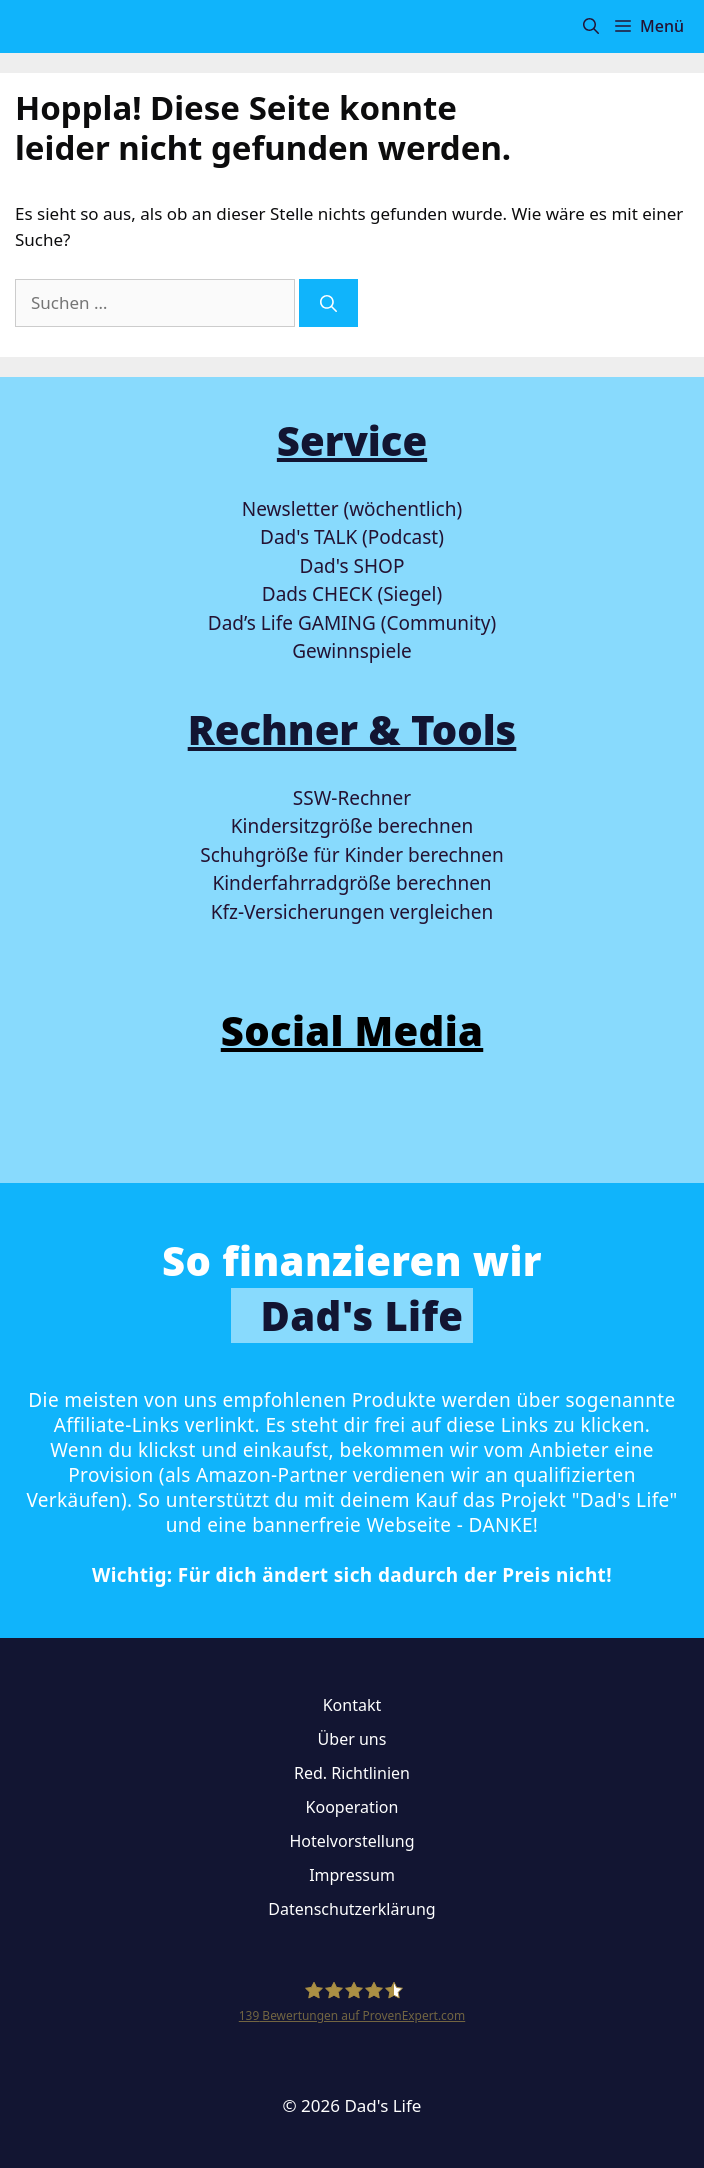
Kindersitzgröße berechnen (352, 826)
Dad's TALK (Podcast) (352, 537)
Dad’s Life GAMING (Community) (352, 623)
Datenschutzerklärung (351, 1909)
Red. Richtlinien (352, 1773)
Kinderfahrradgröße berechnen (351, 883)
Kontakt (352, 1705)
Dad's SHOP (352, 566)
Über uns (352, 1739)
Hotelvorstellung (351, 1841)
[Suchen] (328, 303)
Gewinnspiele (352, 651)
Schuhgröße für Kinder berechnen (351, 855)
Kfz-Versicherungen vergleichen (352, 912)
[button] (591, 26)
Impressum (352, 1875)
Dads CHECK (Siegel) (352, 594)
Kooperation (352, 1807)
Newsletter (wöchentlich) (352, 509)
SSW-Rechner (352, 798)
